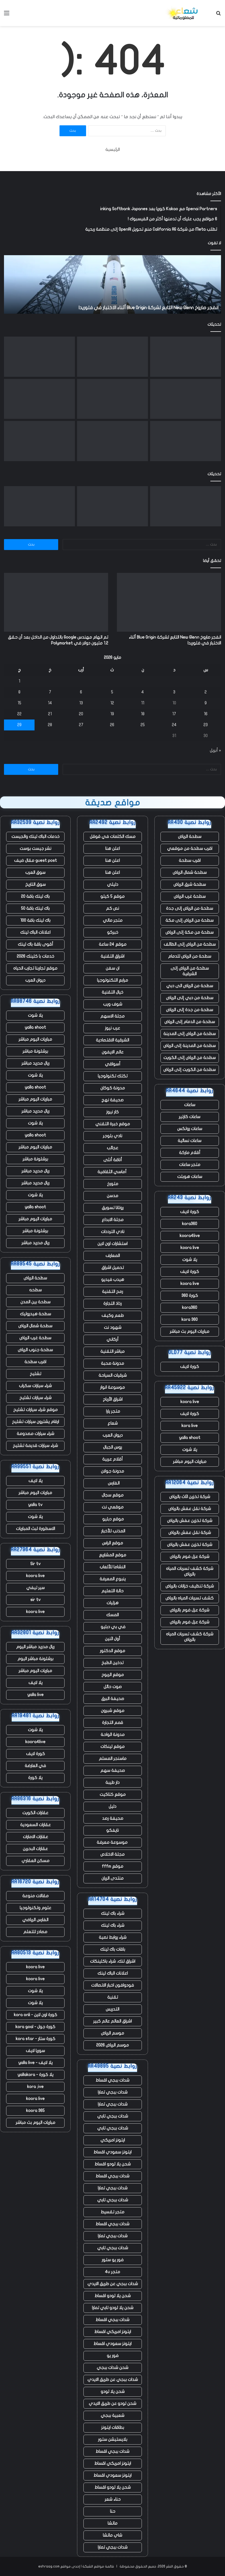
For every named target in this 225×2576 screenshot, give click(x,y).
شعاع (113, 1423)
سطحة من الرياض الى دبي (189, 986)
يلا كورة (35, 1778)
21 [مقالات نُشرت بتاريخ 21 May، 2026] (50, 714)
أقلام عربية (112, 1459)
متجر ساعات (189, 1165)
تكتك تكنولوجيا (113, 1076)
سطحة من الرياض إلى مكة (189, 920)
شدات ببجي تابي (112, 2116)
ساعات (189, 1105)
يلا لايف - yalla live (35, 2063)
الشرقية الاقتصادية (112, 1040)
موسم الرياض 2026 (112, 2045)
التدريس (112, 2009)
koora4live (190, 1236)
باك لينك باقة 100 (35, 920)
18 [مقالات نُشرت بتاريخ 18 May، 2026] (143, 714)
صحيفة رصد (112, 1818)
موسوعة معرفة (113, 1842)
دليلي (112, 884)
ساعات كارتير (189, 1117)
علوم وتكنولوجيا (35, 1908)
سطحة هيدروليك (35, 1314)
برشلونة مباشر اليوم (35, 1659)
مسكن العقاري (35, 1861)
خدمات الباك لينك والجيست (35, 836)
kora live (189, 1426)
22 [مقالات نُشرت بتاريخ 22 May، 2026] (19, 714)
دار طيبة (112, 1782)
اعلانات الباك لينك (112, 1973)
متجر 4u (112, 2272)
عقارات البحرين (35, 1849)
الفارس (113, 1483)
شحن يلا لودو (113, 2391)
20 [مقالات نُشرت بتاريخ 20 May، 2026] (81, 714)
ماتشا (112, 2523)
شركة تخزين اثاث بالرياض (189, 1497)
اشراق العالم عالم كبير (112, 2021)
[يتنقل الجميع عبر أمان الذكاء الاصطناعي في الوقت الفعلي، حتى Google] (112, 399)
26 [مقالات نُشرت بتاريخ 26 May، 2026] (112, 725)
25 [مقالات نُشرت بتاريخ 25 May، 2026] (143, 725)
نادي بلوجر (112, 1136)
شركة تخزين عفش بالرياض (189, 1521)
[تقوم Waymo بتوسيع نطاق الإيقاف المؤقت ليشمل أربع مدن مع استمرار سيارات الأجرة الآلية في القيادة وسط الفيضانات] (112, 441)
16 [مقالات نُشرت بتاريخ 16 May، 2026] (205, 714)
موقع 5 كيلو (112, 896)
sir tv (35, 1600)
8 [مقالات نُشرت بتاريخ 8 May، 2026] (19, 692)
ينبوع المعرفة (113, 1579)
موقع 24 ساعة (112, 944)
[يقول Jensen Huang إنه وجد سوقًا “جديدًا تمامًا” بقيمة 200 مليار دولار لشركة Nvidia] (39, 441)
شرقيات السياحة (113, 1375)
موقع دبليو (112, 1519)
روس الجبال (112, 1447)
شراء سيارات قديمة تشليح (35, 1446)
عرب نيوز (112, 1028)
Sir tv (35, 1564)
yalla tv (35, 1505)
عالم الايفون (113, 1052)
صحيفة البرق (112, 1699)
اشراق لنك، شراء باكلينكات (112, 1961)
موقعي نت (113, 1507)
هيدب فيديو (112, 1279)
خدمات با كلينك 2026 (35, 956)
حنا (112, 2511)
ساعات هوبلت (189, 1177)
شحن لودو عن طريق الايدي (112, 2403)
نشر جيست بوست (35, 848)
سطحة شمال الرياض (190, 872)
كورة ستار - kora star (35, 2039)
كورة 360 (189, 1295)
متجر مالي (112, 920)
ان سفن (112, 968)
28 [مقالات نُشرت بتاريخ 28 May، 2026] (50, 725)
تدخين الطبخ (112, 1663)
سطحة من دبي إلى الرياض (189, 998)
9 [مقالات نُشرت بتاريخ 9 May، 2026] (206, 703)
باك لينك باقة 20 (35, 896)
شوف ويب (112, 1004)
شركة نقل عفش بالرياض (189, 1509)
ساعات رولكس (189, 1129)
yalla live (35, 1695)
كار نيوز (112, 1112)
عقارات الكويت (35, 1813)
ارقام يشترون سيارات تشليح (35, 1422)
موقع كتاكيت (113, 1794)
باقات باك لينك (112, 1949)
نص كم (112, 908)
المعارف (112, 1256)
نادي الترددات (112, 1232)
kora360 (189, 1224)
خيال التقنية (112, 992)
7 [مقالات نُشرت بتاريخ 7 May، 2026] (50, 692)
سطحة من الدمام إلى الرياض (189, 1022)
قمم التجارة (112, 1723)
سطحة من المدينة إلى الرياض (189, 1046)
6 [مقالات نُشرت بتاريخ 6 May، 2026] (81, 692)
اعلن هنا (112, 848)
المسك (112, 1615)
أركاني (112, 1339)
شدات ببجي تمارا (113, 2092)
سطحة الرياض (189, 836)
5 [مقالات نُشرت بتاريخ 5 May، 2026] (112, 692)
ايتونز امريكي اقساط (112, 2332)
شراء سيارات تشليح (35, 1398)
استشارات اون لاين (112, 1244)
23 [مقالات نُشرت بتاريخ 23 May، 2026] (205, 725)
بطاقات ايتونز (112, 2427)
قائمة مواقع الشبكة (98, 2566)
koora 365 (35, 2110)
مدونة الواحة (113, 1735)
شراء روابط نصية (112, 1937)
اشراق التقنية (112, 956)
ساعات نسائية (189, 1141)
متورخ (112, 1184)
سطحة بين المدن (35, 1302)
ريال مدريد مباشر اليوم (35, 1647)
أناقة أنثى (112, 1160)
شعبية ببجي (112, 2415)
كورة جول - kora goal (35, 2027)
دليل (112, 1806)
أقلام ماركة (189, 1153)
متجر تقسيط (112, 2212)
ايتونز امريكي (112, 2140)
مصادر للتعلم (35, 1932)
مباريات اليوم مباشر (189, 1461)
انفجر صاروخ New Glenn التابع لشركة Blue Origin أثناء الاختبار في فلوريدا (148, 307)
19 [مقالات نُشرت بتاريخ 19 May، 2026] (112, 714)
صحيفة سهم (112, 1770)
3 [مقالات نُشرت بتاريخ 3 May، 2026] (174, 692)
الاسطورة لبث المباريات (35, 1529)
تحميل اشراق (112, 1268)
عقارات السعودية (35, 1825)
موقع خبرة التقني (112, 1124)
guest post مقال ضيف (35, 860)
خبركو (112, 932)
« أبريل (215, 750)
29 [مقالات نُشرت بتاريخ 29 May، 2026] (19, 725)
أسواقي (112, 1064)
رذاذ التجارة (112, 1303)
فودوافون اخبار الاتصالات (112, 1985)
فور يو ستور (113, 2260)
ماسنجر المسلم (112, 1758)
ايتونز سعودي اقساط (112, 2152)
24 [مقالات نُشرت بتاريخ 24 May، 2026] (174, 725)
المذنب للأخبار (112, 1531)
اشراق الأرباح (112, 1399)
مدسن (112, 1196)
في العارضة (35, 1766)
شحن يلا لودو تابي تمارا (112, 2308)
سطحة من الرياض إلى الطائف (190, 944)
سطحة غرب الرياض (190, 896)
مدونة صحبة (112, 1363)
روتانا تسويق (113, 1208)
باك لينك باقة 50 (35, 908)
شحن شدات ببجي (112, 2368)
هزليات (112, 1603)
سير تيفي (35, 1588)
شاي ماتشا (112, 2535)
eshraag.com (49, 2566)
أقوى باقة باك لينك (35, 944)
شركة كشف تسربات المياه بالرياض (189, 1571)
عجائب (112, 1148)
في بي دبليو (112, 1627)
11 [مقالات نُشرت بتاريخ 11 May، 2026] (142, 703)
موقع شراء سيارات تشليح (35, 1410)
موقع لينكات (112, 1746)
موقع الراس (112, 1543)
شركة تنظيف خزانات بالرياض (189, 1586)
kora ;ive (35, 2087)
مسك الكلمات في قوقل (112, 836)
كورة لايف (189, 1212)
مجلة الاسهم (112, 1016)
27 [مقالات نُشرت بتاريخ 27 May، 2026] (81, 725)
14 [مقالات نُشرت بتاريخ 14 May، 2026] (50, 703)
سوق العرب (35, 872)
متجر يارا (112, 1411)
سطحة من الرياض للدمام (189, 956)
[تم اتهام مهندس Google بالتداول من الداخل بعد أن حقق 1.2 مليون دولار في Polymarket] (112, 357)
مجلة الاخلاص (112, 1854)
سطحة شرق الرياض (189, 884)
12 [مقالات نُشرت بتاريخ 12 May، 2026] (112, 703)
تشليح (35, 1374)
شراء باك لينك (112, 1913)
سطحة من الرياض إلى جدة (189, 908)
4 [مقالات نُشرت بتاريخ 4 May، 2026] (142, 692)
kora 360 (189, 1319)
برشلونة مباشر (35, 1051)
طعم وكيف (112, 1315)
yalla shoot (189, 1438)
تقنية (112, 1997)
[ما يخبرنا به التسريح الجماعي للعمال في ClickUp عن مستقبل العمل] (185, 399)
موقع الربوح (112, 1675)
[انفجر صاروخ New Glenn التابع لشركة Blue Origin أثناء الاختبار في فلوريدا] (185, 357)
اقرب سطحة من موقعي (189, 848)
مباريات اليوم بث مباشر (189, 1331)
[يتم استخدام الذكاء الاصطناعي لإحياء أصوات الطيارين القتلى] (185, 441)
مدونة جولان (112, 1471)
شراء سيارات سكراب (35, 1386)
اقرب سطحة (190, 860)
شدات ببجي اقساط (112, 2080)
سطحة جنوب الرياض (35, 1350)
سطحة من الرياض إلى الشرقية (190, 971)
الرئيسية (112, 149)
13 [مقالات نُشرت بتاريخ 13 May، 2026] (81, 703)
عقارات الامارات (35, 1837)
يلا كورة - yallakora (35, 2075)
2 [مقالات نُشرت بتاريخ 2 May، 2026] (206, 692)
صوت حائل (113, 1687)
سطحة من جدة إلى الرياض (189, 1010)
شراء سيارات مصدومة (35, 1434)
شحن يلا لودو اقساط (113, 2164)
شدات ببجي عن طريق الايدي (112, 2284)
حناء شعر (113, 2499)
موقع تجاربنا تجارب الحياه (35, 968)
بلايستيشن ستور (112, 2439)
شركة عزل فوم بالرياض (189, 1556)
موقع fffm (112, 1866)
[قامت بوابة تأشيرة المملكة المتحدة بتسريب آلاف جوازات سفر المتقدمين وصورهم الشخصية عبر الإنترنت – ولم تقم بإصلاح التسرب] (39, 357)
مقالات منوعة (35, 1896)
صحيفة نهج (112, 1100)
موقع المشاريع (112, 1555)
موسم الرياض (112, 2033)
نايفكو (112, 1830)
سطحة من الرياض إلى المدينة (189, 1034)
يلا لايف (35, 1481)
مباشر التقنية (112, 1351)
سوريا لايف (35, 2051)
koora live (189, 1248)
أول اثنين (112, 1639)
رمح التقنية (112, 1291)
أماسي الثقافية (112, 1172)
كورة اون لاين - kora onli (35, 2015)
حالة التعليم (112, 1591)
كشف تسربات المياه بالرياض (189, 1598)
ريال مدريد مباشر (35, 1063)
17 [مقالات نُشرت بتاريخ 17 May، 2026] (174, 714)
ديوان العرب (113, 1435)
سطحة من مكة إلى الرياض (189, 932)
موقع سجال (113, 1495)
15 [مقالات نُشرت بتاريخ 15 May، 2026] (19, 703)
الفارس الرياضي (35, 1920)
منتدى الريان (112, 1878)
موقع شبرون (112, 1711)
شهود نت (112, 1327)
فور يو (112, 2356)
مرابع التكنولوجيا (112, 980)
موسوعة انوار (112, 1387)
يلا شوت (189, 1260)
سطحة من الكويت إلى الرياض (189, 1070)
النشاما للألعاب (112, 1567)
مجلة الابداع (113, 1220)
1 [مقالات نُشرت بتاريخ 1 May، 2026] (19, 681)
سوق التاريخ (35, 884)
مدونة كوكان (112, 1088)
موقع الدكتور (112, 1651)
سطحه (35, 1290)
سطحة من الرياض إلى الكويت (189, 1058)
